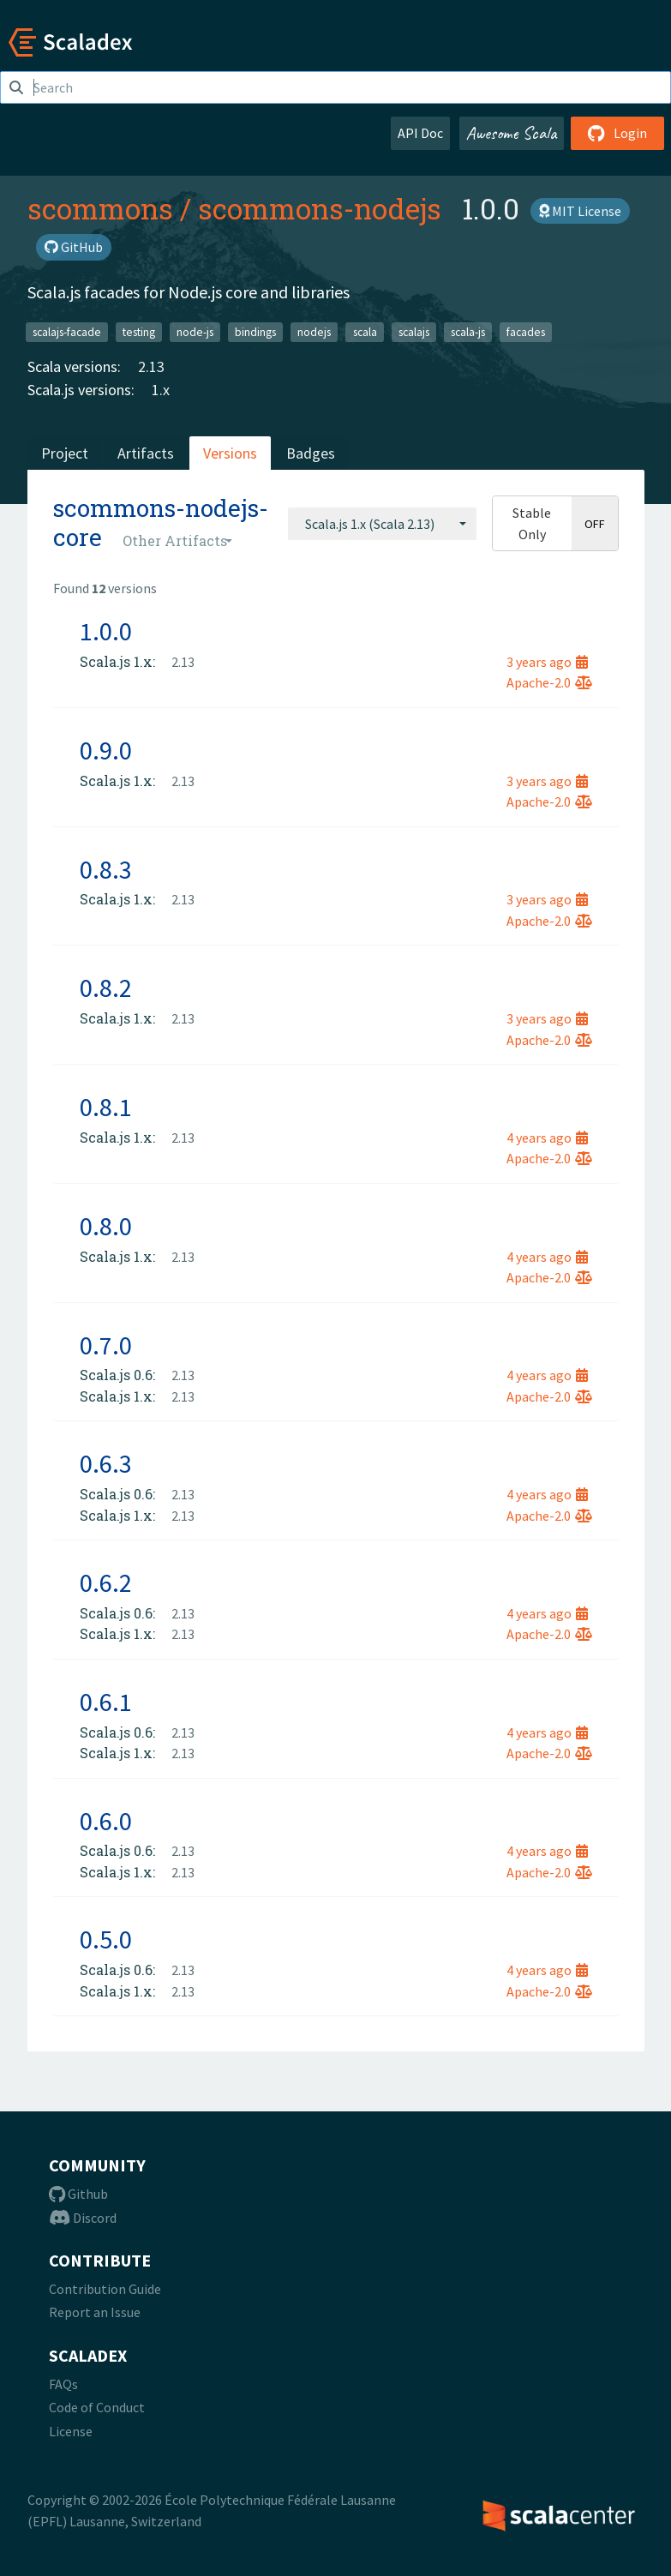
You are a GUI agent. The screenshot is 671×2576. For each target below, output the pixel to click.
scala (365, 331)
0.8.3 (106, 869)
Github (78, 2193)
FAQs (63, 2384)
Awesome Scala (511, 133)
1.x (161, 389)
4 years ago (547, 1137)
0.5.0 (106, 1939)
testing (139, 331)
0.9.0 (106, 750)
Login (617, 132)
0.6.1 (106, 1701)
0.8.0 (106, 1226)
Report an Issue (95, 2312)
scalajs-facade (67, 331)
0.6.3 (106, 1463)
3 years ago (547, 661)
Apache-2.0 (549, 682)
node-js (195, 331)
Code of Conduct (97, 2407)
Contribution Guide (105, 2288)
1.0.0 (106, 631)
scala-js (468, 331)
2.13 (151, 366)
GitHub (74, 246)
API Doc (420, 132)
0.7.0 (106, 1345)
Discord (83, 2217)
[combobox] (382, 523)
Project (64, 453)
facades (525, 331)
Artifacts (145, 453)
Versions (230, 453)
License (71, 2431)
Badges (310, 453)
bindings (255, 331)
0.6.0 (106, 1820)
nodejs (314, 331)
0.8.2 (106, 987)
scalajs (413, 331)
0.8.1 (106, 1106)
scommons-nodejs (319, 208)
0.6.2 (106, 1582)
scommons (100, 208)
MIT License (580, 210)
